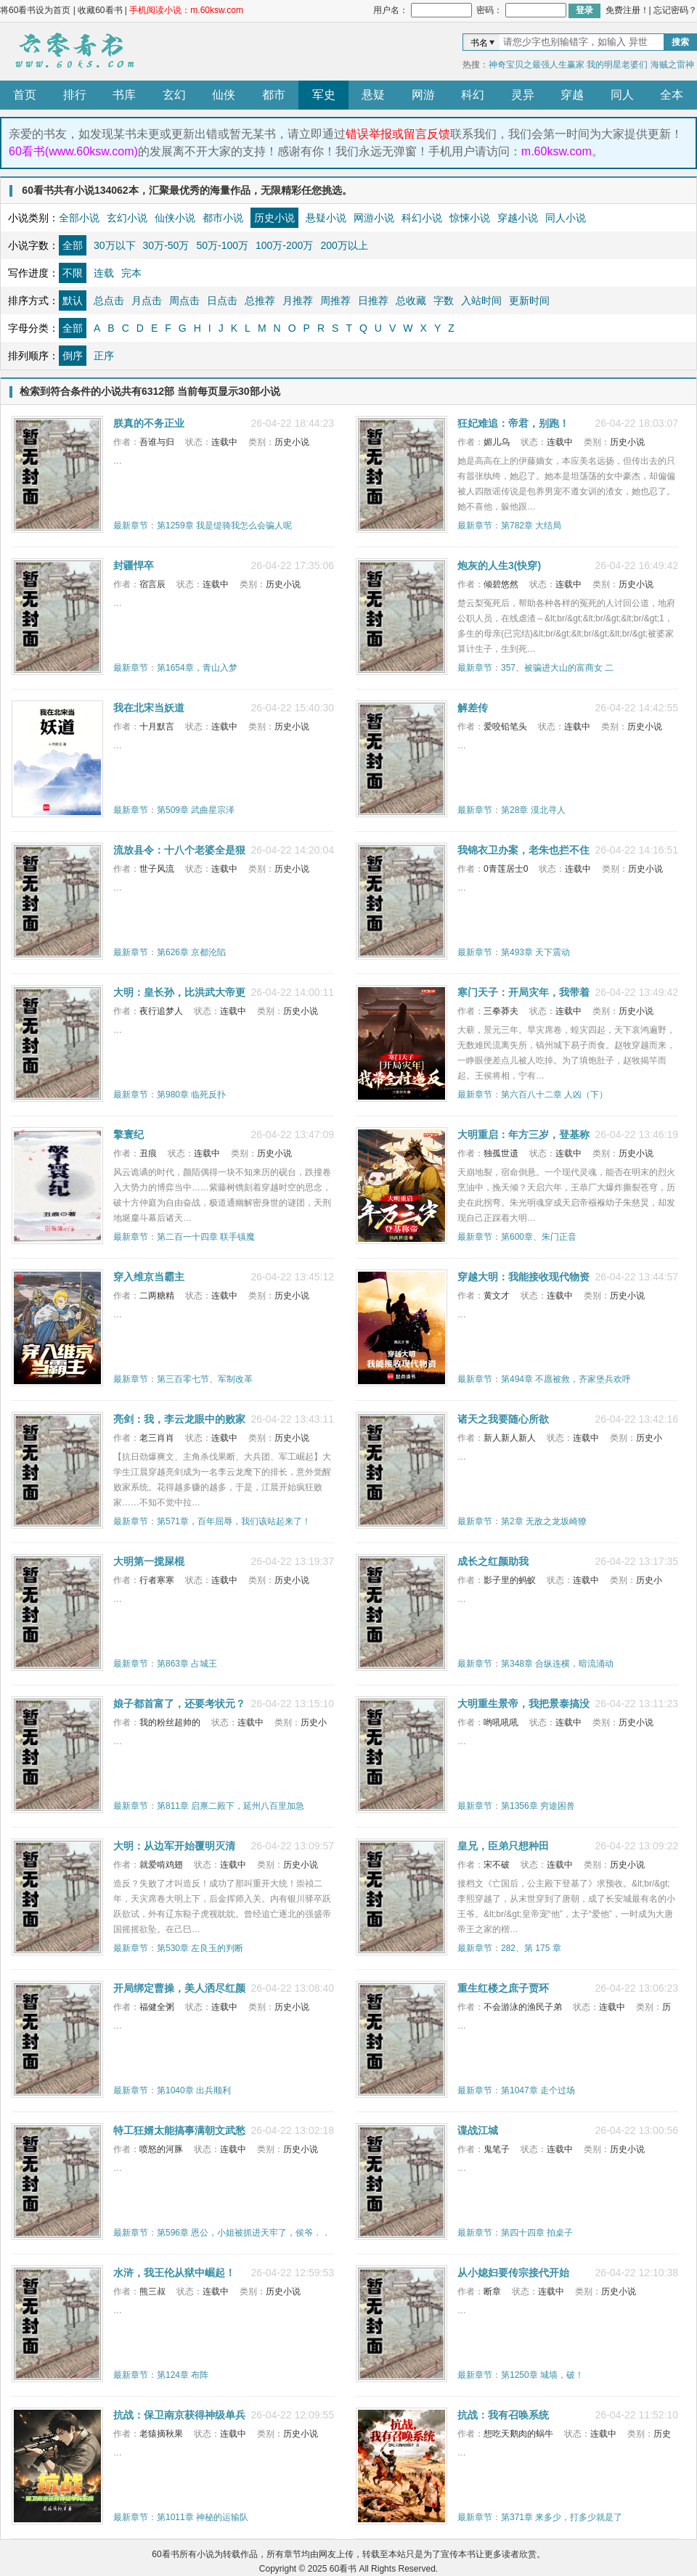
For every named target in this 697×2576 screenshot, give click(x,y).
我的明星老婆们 (617, 65)
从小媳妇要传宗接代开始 (513, 2272)
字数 (443, 300)
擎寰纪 (128, 1134)
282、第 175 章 (531, 1948)
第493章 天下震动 (535, 952)
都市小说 (223, 218)
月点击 (146, 300)
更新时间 (529, 300)
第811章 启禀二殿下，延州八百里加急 (230, 1806)
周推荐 (335, 300)
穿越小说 (517, 218)
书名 (479, 43)
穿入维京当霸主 (148, 1277)
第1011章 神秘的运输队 (202, 2517)
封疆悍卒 (133, 565)
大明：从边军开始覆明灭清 (174, 1846)
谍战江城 (477, 2130)
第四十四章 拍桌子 (537, 2233)
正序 (104, 355)
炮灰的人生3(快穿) (499, 565)
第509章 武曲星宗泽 (196, 810)
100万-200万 (284, 245)
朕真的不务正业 (148, 423)
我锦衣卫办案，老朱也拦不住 (523, 850)
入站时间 (481, 300)
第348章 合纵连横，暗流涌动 (557, 1664)
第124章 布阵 (182, 2375)
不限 (72, 273)
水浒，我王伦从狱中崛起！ (174, 2272)
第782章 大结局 (531, 525)
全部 (72, 245)
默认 (72, 300)
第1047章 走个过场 (538, 2090)
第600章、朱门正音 (538, 1237)
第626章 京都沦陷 (191, 952)
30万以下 (115, 245)
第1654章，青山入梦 (197, 668)
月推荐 (297, 300)
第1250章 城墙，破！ (542, 2375)
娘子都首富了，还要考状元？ (179, 1703)
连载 (104, 273)
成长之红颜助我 (493, 1561)
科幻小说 (422, 218)
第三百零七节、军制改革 (205, 1379)
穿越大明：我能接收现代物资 (523, 1277)
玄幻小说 (127, 218)
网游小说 (374, 218)
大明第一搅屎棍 (148, 1561)
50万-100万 (222, 245)
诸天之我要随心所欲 (503, 1419)
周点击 (184, 300)
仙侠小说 (175, 218)
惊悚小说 (469, 218)
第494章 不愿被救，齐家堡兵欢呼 (566, 1379)
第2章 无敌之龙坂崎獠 (544, 1521)
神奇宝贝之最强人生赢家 (536, 65)
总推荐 (260, 300)
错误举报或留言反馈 (398, 134)
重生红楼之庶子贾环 (503, 1988)
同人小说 (565, 218)
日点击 (222, 300)
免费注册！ (627, 10)
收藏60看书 (100, 10)
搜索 (680, 42)
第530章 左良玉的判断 (200, 1948)
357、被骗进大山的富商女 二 (557, 668)
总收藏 (411, 300)
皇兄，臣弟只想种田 (503, 1846)
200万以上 (343, 245)
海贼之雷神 (672, 65)
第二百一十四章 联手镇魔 (206, 1237)
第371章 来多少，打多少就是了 (561, 2517)
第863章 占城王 (187, 1664)
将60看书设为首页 (35, 10)
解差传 (472, 707)
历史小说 (274, 218)
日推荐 (373, 300)
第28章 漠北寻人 (533, 810)
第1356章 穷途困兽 (538, 1806)
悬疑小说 (326, 218)
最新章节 (130, 525)
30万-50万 (166, 245)
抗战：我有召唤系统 (503, 2415)
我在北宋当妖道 (148, 707)
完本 (131, 273)
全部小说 (79, 218)
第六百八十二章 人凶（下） (554, 1094)
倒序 (72, 355)
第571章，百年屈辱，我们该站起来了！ (234, 1521)
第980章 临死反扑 (191, 1094)
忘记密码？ (675, 10)
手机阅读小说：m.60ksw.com (186, 10)
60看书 (72, 51)
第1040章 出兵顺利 (194, 2090)
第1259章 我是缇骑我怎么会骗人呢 (224, 525)
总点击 (109, 300)
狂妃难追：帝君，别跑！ (513, 423)
